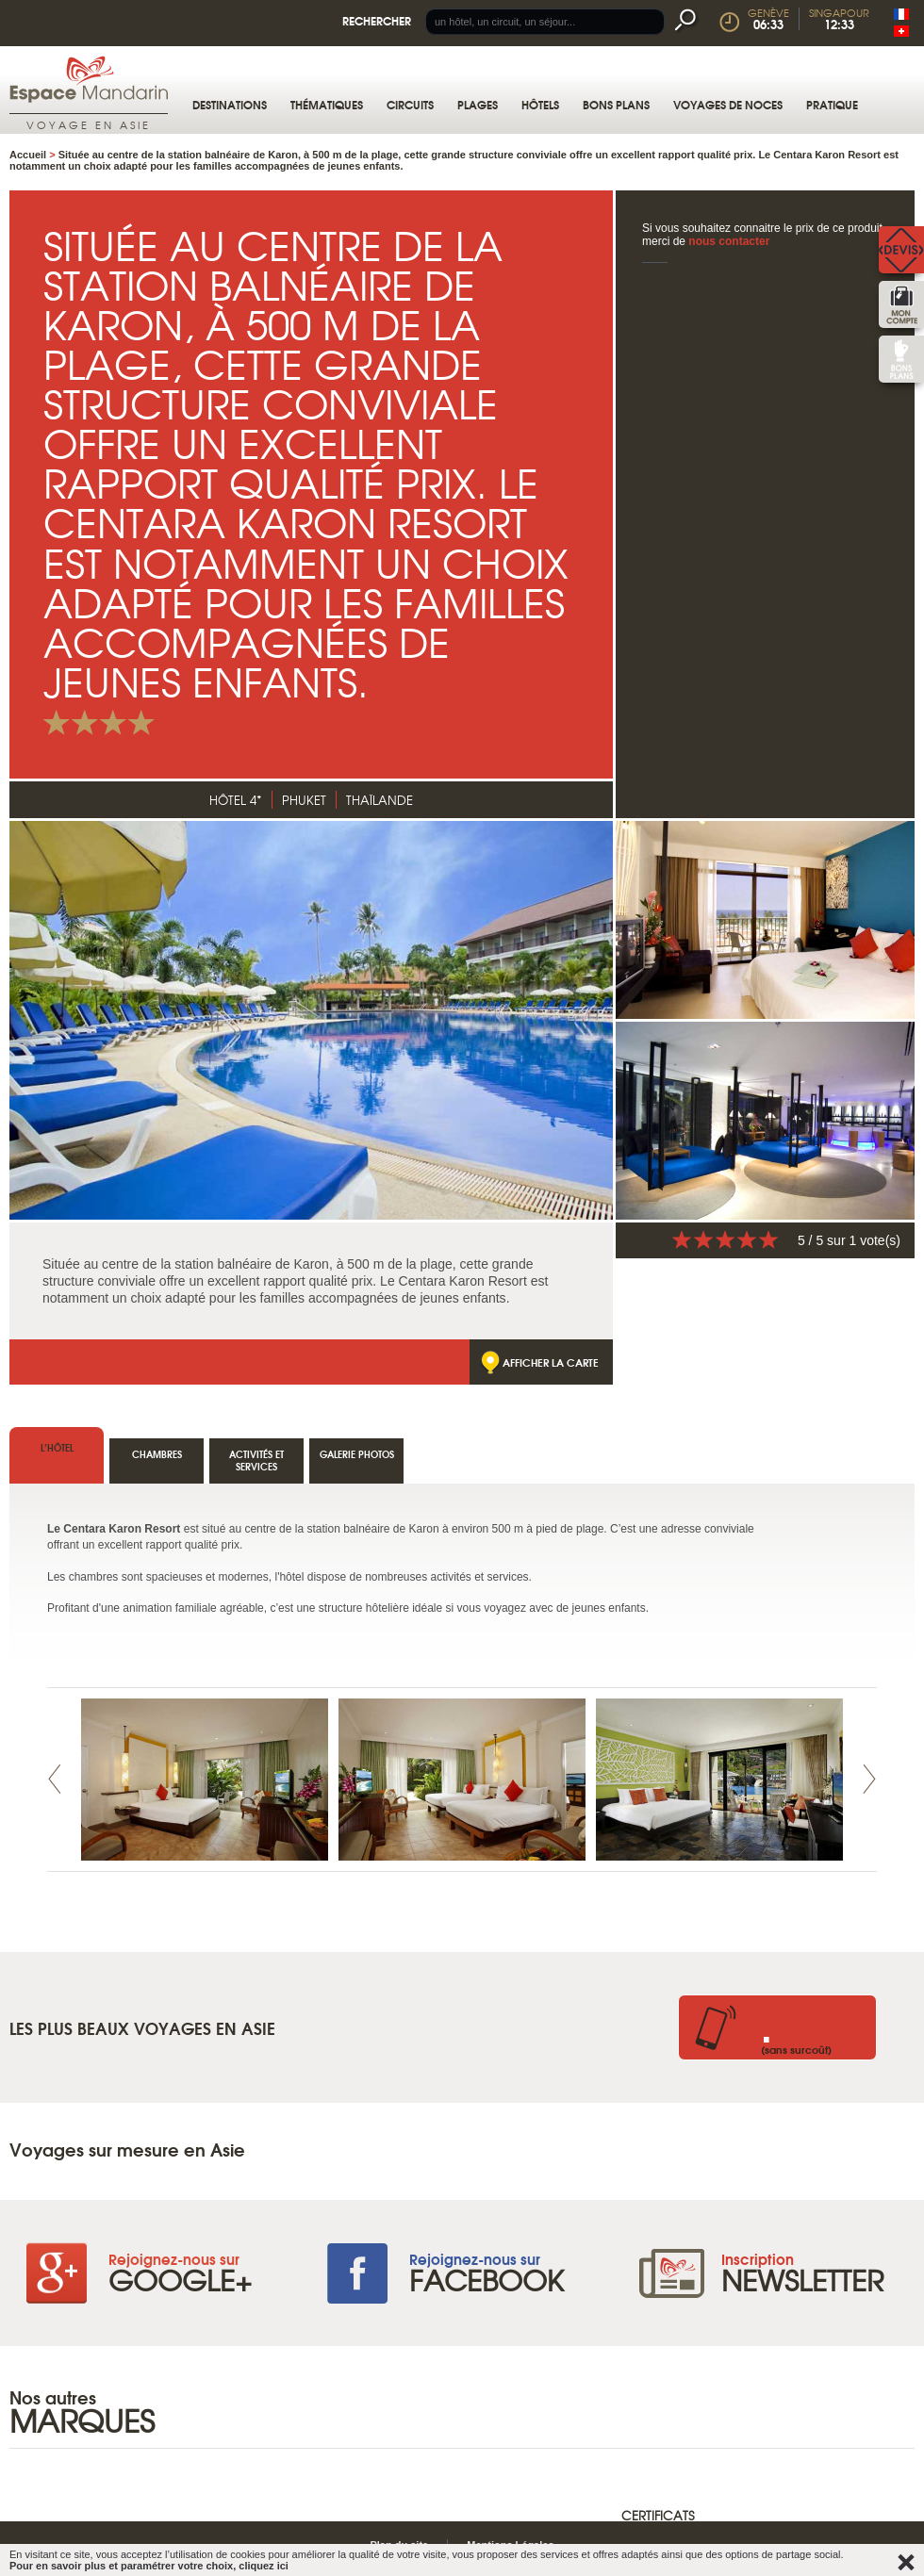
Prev (54, 1779)
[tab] (356, 1461)
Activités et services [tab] (256, 1460)
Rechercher (376, 20)
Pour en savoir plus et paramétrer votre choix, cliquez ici (149, 2565)
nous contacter (728, 241)
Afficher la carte (551, 1362)
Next (869, 1779)
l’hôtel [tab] (57, 1447)
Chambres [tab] (157, 1454)
